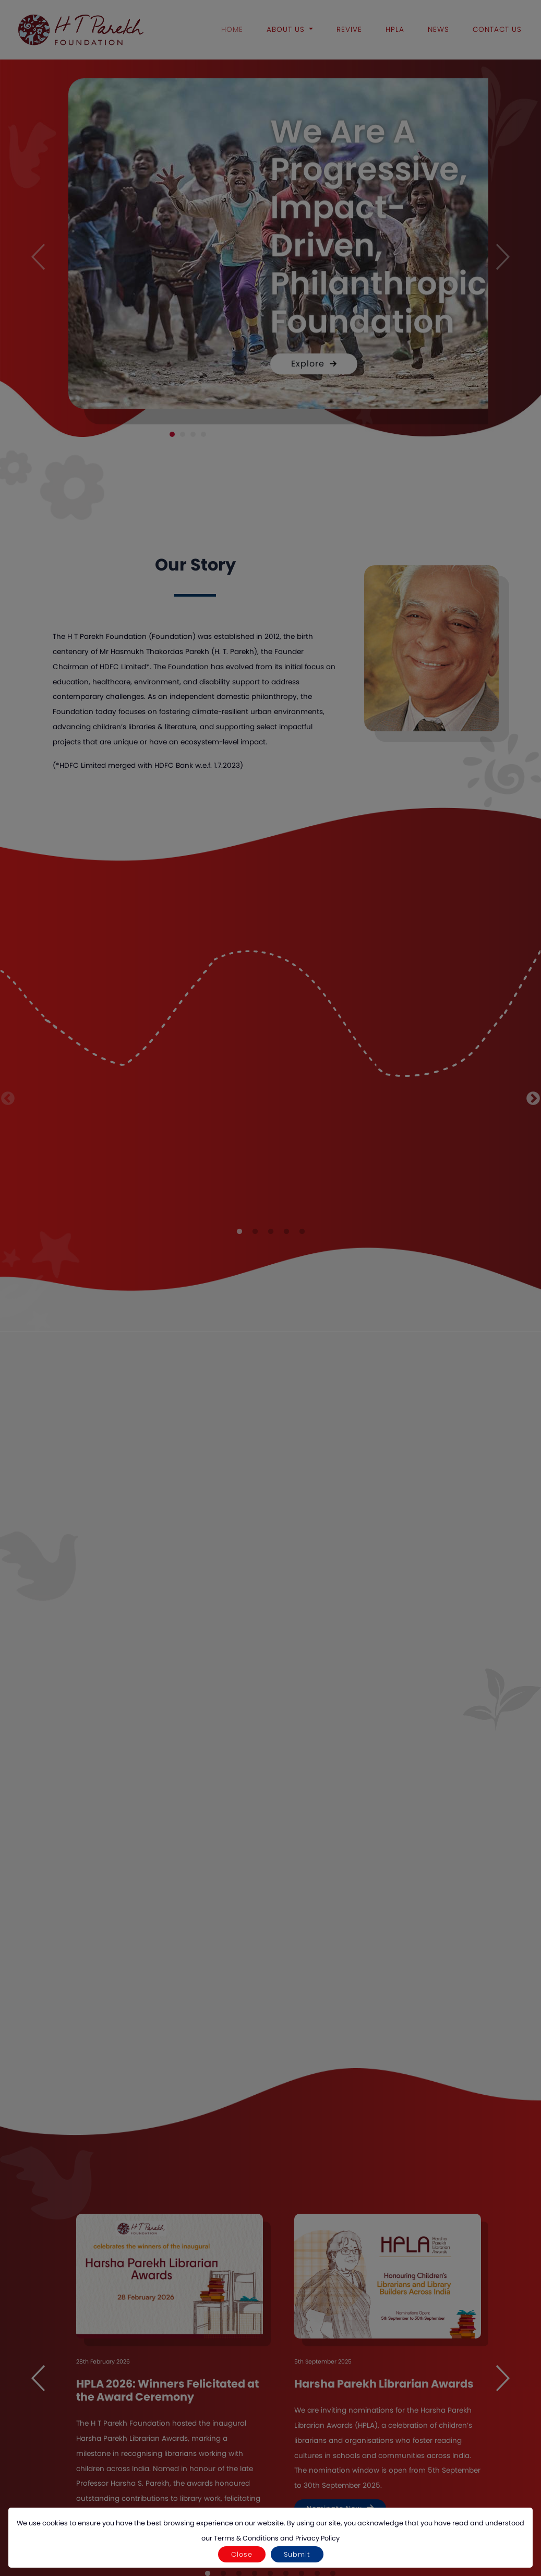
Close (242, 2554)
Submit (297, 2554)
